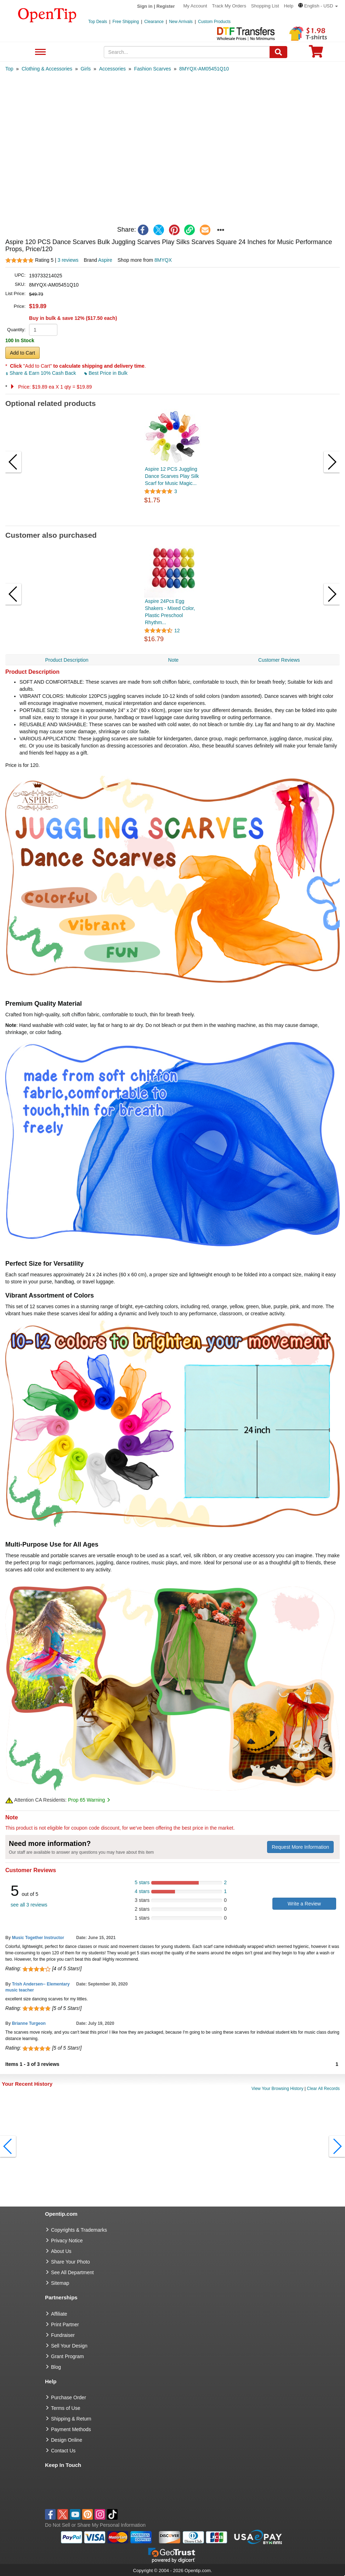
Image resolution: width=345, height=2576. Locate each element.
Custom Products (214, 21)
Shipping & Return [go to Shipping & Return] (71, 2419)
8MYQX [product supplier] (163, 260)
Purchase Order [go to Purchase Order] (68, 2397)
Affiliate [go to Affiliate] (59, 2314)
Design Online (66, 2440)
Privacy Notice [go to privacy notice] (67, 2240)
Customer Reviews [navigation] (279, 660)
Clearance (154, 21)
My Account (195, 6)
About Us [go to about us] (61, 2251)
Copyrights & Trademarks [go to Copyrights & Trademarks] (79, 2230)
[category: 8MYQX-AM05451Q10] (204, 69)
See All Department (39, 52)
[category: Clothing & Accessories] (47, 69)
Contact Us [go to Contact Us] (63, 2450)
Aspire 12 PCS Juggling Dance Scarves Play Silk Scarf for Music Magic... (172, 476)
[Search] (278, 52)
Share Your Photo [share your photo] (70, 2262)
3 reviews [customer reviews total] (67, 260)
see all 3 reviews (29, 1905)
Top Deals (97, 21)
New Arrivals (181, 21)
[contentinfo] (47, 14)
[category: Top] (9, 69)
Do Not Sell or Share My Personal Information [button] (95, 2525)
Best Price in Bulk (106, 373)
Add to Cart (22, 353)
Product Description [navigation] (66, 660)
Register (166, 6)
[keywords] (187, 52)
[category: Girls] (85, 69)
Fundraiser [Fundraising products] (63, 2335)
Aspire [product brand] (105, 260)
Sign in (144, 6)
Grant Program (67, 2356)
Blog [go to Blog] (56, 2367)
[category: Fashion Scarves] (152, 69)
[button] (318, 6)
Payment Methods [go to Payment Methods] (71, 2429)
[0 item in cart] (316, 53)
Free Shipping (126, 21)
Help (288, 6)
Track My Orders (229, 6)
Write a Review (304, 1903)
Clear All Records (323, 2088)
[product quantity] (43, 330)
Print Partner (65, 2324)
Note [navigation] (173, 660)
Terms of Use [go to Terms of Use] (65, 2408)
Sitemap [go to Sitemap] (60, 2283)
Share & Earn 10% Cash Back (41, 373)
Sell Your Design (69, 2346)
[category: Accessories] (112, 69)
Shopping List (265, 6)
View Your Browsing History (277, 2088)
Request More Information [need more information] (300, 1847)
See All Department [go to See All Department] (72, 2272)
